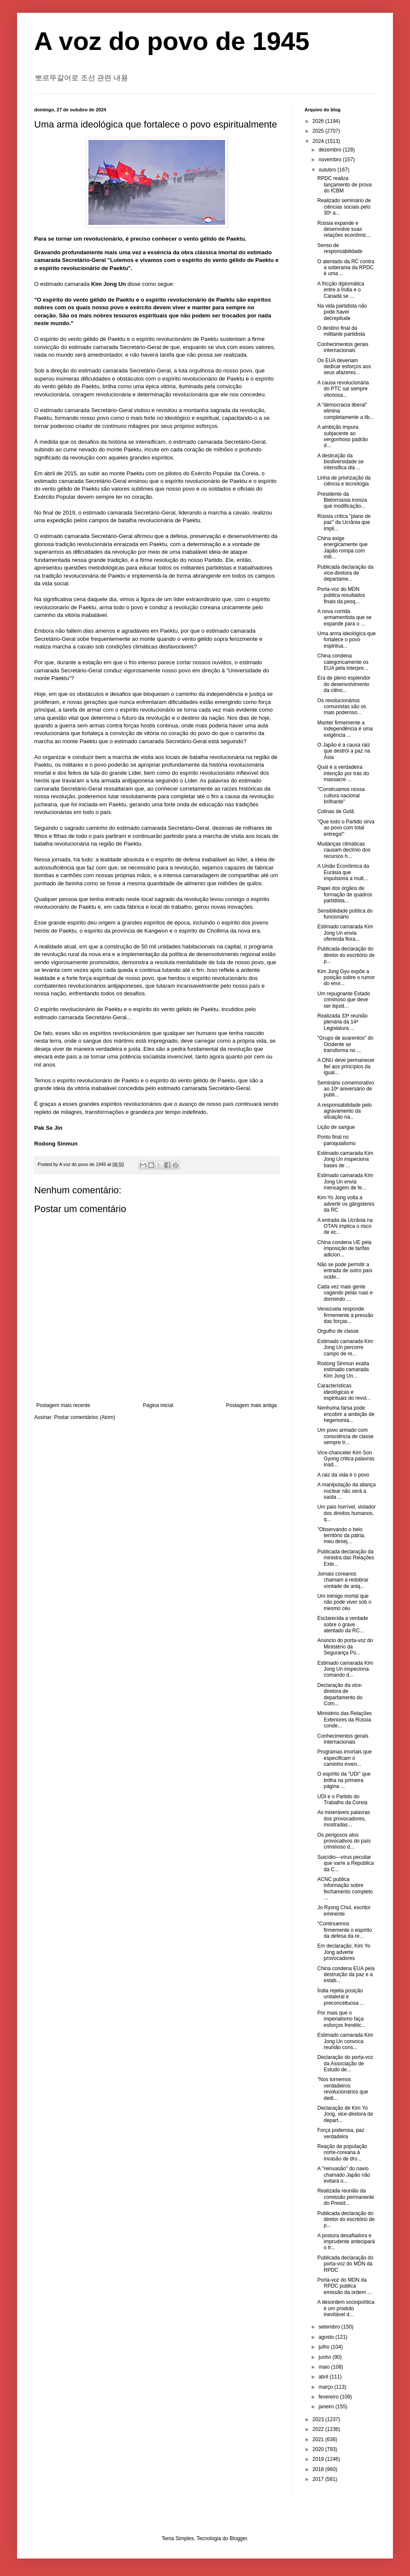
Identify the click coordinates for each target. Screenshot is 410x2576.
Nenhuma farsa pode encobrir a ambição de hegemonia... (346, 1414)
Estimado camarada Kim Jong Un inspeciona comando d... (345, 1669)
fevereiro (329, 2397)
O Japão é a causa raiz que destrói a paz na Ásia (343, 751)
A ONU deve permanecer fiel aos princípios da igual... (346, 1066)
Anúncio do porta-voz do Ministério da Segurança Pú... (345, 1646)
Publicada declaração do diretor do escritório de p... (346, 955)
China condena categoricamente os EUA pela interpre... (343, 662)
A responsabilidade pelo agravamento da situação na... (344, 1111)
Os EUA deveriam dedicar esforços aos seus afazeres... (344, 367)
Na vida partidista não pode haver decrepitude (342, 312)
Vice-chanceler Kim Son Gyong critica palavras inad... (346, 1459)
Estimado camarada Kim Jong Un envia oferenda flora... (345, 933)
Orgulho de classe (338, 1331)
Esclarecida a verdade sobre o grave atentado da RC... (342, 1624)
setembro (330, 2327)
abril (324, 2377)
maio (325, 2367)
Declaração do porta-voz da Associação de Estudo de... (345, 2063)
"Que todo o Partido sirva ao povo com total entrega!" (346, 828)
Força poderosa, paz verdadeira (340, 2133)
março (326, 2387)
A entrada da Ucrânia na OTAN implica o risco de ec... (344, 1226)
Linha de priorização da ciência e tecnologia (344, 481)
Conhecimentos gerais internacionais (342, 347)
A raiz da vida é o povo (343, 1475)
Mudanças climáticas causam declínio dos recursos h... (343, 850)
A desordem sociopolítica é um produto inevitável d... (345, 2308)
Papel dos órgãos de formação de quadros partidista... (344, 894)
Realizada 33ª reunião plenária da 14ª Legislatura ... (342, 1022)
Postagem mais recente (63, 1405)
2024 (319, 141)
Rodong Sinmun (56, 1143)
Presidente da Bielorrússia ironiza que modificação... (342, 500)
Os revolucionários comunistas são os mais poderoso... (341, 707)
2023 (319, 2419)
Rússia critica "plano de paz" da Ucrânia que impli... (344, 522)
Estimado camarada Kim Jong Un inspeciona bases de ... (345, 1159)
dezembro (331, 150)
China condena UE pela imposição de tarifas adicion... (344, 1248)
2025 (319, 131)
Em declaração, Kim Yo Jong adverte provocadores (343, 1952)
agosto (327, 2337)
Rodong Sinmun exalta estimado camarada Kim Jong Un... (343, 1370)
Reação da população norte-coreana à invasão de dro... (342, 2152)
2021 (319, 2439)
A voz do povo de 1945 (172, 41)
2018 (319, 2469)
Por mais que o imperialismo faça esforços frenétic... (341, 2019)
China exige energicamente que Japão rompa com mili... (342, 547)
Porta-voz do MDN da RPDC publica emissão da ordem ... (344, 2286)
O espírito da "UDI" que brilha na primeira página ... (344, 1780)
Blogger (238, 2538)
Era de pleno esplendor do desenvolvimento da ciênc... (343, 684)
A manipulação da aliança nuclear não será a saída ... (346, 1491)
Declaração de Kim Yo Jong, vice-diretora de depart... (345, 2114)
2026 (319, 121)
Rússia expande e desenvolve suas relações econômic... (344, 229)
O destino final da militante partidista (341, 331)
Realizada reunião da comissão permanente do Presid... (345, 2197)
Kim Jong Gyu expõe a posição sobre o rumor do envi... (346, 977)
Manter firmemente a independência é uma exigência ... (345, 729)
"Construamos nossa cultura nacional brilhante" (341, 795)
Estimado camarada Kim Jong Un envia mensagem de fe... (345, 1181)
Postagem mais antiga (251, 1405)
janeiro (327, 2407)
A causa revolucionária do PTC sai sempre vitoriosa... (343, 389)
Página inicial (158, 1405)
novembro (331, 160)
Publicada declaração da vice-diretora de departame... (345, 573)
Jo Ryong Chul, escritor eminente (344, 1910)
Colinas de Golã (335, 811)
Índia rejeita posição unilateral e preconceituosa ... (340, 1997)
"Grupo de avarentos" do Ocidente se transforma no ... (345, 1044)
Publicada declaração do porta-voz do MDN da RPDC (345, 2264)
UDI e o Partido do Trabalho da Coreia (342, 1800)
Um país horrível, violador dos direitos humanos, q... (346, 1513)
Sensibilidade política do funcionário (344, 914)
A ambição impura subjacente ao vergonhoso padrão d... (342, 436)
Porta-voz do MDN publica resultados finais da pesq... (341, 595)
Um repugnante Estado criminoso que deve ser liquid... (343, 1000)
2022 (319, 2429)
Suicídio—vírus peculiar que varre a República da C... (345, 1863)
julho (325, 2347)
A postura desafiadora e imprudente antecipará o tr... (346, 2242)
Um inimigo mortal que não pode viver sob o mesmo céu (344, 1602)
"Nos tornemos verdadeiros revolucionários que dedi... (342, 2088)
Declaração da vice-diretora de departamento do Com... (340, 1694)
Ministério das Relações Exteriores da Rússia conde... (344, 1719)
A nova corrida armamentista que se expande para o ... (344, 617)
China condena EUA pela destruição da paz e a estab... (346, 1974)
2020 (319, 2449)
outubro (328, 170)
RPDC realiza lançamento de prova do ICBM (344, 184)
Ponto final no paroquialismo (336, 1140)
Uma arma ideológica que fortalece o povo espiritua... (346, 640)
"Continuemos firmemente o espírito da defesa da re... (344, 1930)
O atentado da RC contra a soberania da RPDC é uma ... (345, 268)
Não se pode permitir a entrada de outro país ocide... (344, 1271)
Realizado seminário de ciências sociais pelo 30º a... (344, 207)
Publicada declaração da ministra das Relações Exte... (345, 1558)
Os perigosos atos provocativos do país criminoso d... (344, 1841)
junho (326, 2357)
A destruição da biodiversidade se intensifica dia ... (340, 462)
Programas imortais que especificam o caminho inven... (344, 1758)
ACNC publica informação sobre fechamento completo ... (345, 1888)
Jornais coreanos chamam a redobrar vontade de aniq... (343, 1580)
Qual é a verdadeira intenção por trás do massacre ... (343, 773)
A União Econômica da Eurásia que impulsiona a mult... (343, 872)
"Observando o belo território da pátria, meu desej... (341, 1535)
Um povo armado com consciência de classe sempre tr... (345, 1436)
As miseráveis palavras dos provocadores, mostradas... (343, 1818)
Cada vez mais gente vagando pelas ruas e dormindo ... (345, 1293)
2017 (319, 2479)
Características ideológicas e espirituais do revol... (344, 1392)
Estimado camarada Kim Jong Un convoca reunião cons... (345, 2041)
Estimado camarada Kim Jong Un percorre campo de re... (345, 1347)
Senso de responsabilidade (340, 248)
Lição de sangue (336, 1127)
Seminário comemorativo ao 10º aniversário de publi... (345, 1089)
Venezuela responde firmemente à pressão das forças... (345, 1315)
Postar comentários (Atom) (84, 1417)
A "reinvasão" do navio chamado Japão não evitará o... (343, 2175)
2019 (319, 2459)
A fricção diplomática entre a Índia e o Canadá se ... (340, 290)
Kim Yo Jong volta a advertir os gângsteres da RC (346, 1204)
